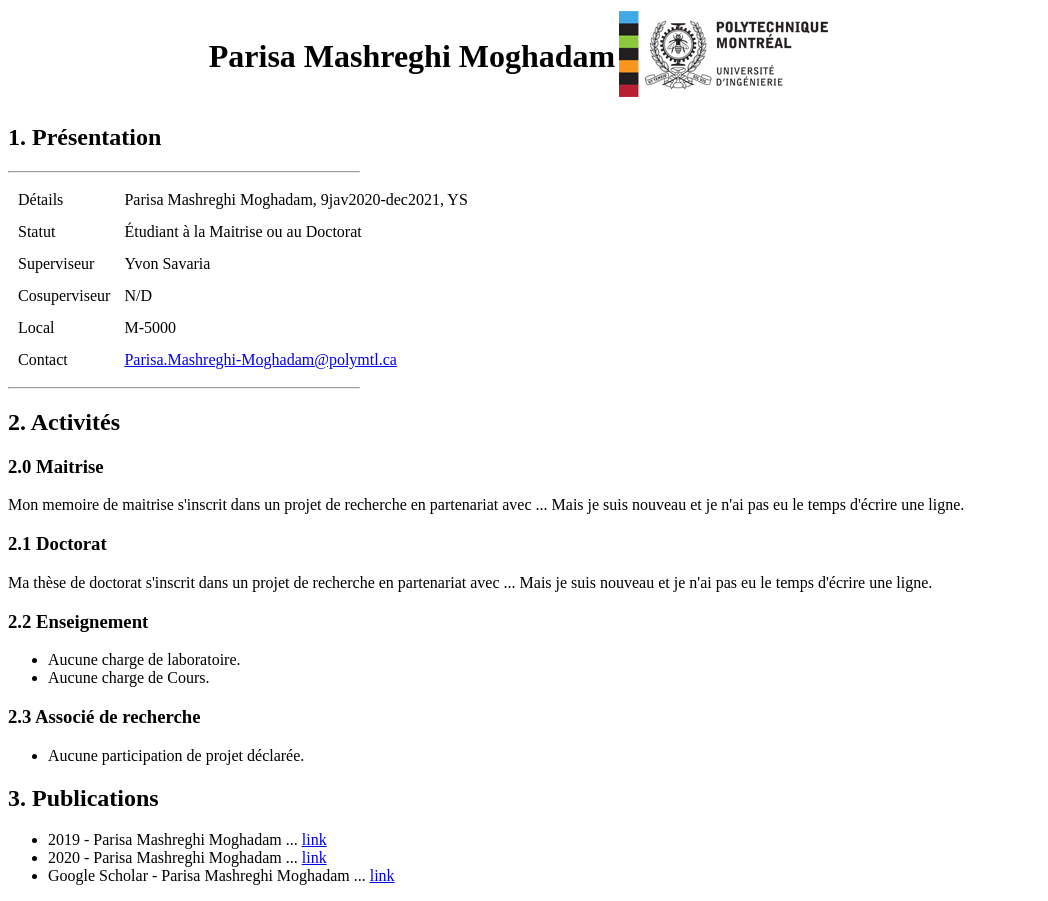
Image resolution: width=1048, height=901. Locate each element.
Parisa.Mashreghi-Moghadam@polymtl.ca (260, 359)
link (314, 839)
